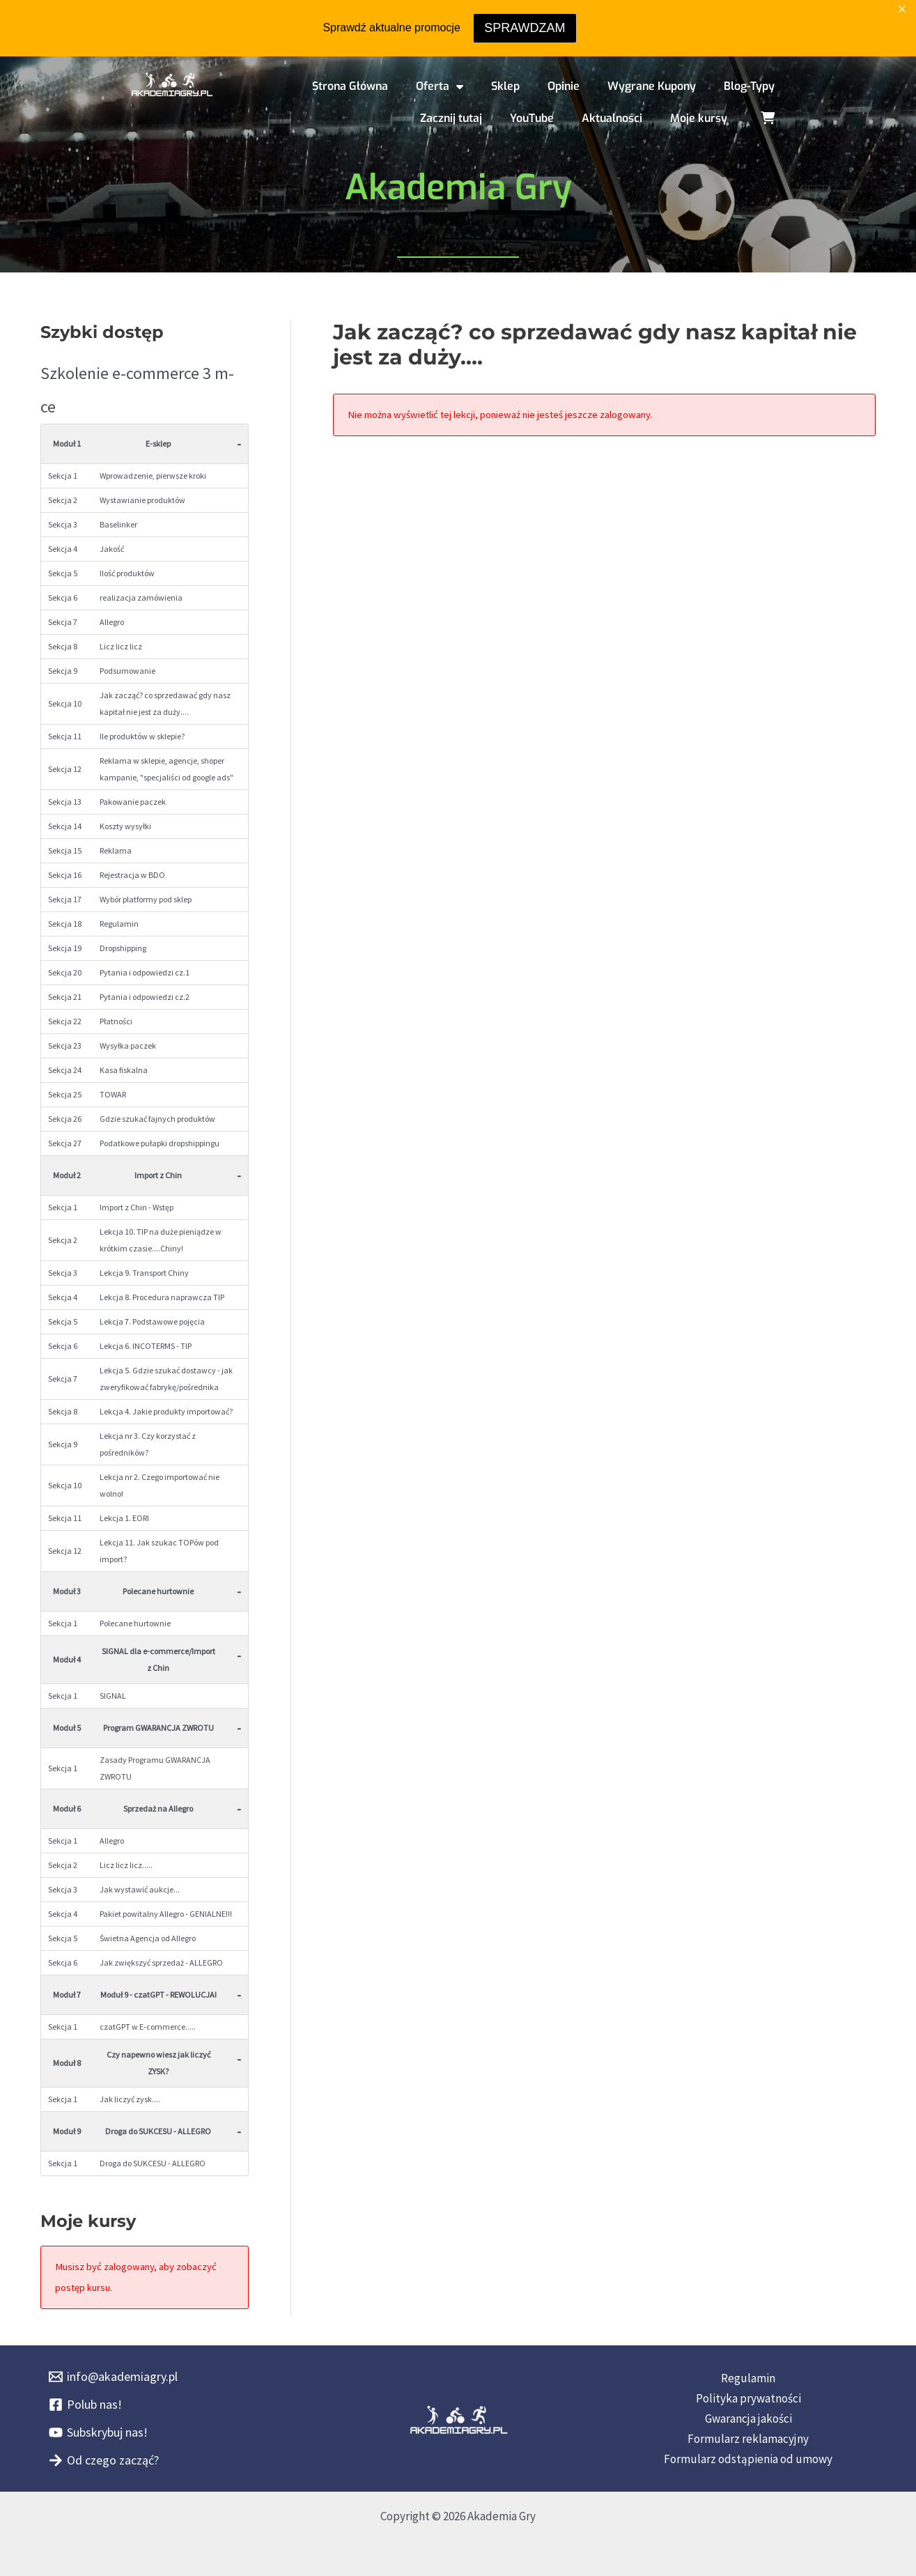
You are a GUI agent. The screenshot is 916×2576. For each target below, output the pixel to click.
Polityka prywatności (748, 2398)
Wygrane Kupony (651, 86)
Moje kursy (698, 118)
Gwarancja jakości (748, 2418)
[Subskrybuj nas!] (98, 2432)
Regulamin (748, 2378)
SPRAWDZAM (524, 28)
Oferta (439, 86)
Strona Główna (350, 86)
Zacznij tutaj (451, 118)
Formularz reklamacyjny (748, 2438)
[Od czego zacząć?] (104, 2460)
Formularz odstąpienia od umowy (748, 2459)
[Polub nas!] (85, 2405)
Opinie (564, 86)
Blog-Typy (749, 86)
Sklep (505, 86)
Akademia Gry (458, 187)
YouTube (532, 118)
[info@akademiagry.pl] (113, 2377)
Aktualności (612, 118)
